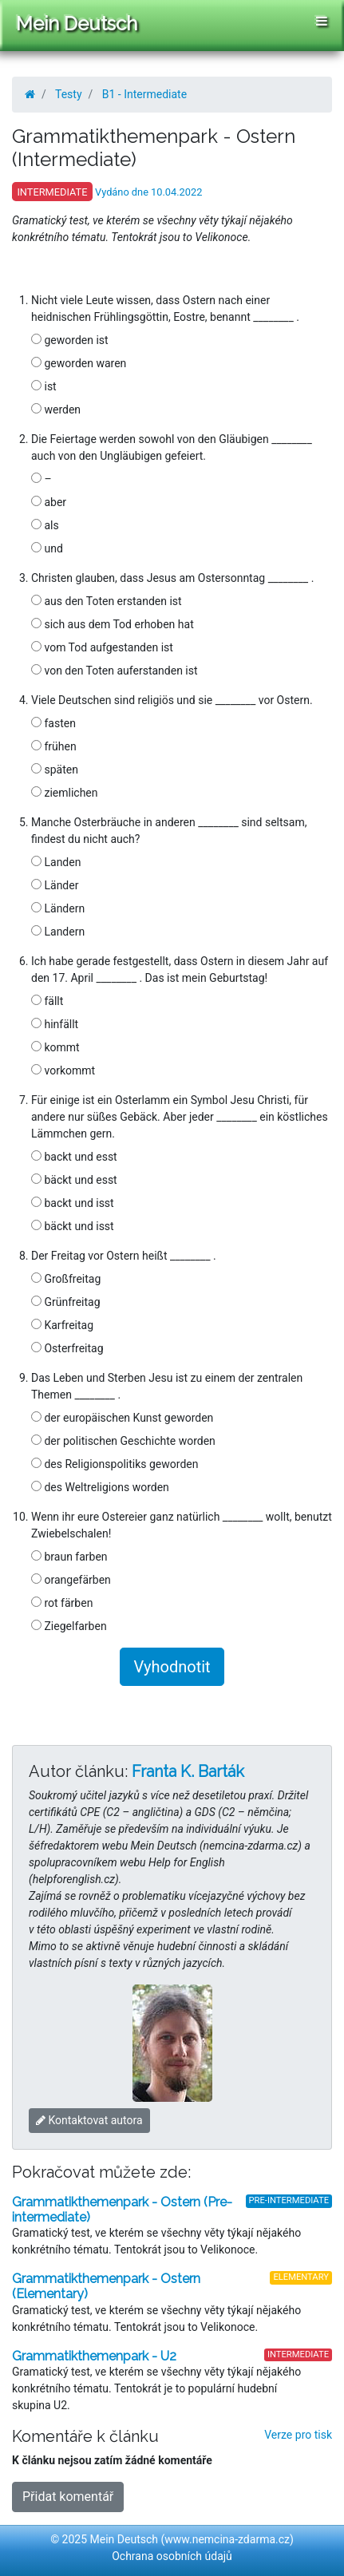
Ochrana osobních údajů (172, 2556)
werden (56, 409)
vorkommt (63, 1070)
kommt (55, 1047)
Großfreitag (66, 1278)
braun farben (69, 1556)
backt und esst (74, 1156)
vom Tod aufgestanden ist (102, 647)
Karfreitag (62, 1325)
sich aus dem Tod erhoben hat (112, 624)
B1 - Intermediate (144, 94)
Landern (58, 931)
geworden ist (70, 340)
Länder (54, 885)
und (47, 548)
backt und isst (72, 1203)
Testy (68, 94)
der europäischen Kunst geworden (122, 1417)
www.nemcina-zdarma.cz (227, 2539)
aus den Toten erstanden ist (106, 601)
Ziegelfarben (69, 1626)
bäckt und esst (74, 1179)
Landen (56, 862)
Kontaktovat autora (89, 2120)
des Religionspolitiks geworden (114, 1464)
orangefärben (71, 1579)
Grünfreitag (66, 1302)
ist (44, 386)
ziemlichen (64, 792)
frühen (54, 746)
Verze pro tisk (298, 2434)
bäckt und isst (72, 1226)
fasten (53, 723)
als (45, 525)
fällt (47, 1001)
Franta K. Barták (188, 1771)
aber (48, 502)
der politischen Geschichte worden (123, 1440)
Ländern (58, 908)
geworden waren (78, 363)
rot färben (62, 1603)
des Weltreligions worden (100, 1487)
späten (54, 769)
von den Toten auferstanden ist (114, 670)
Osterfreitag (67, 1348)
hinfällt (54, 1024)
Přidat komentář (67, 2496)
